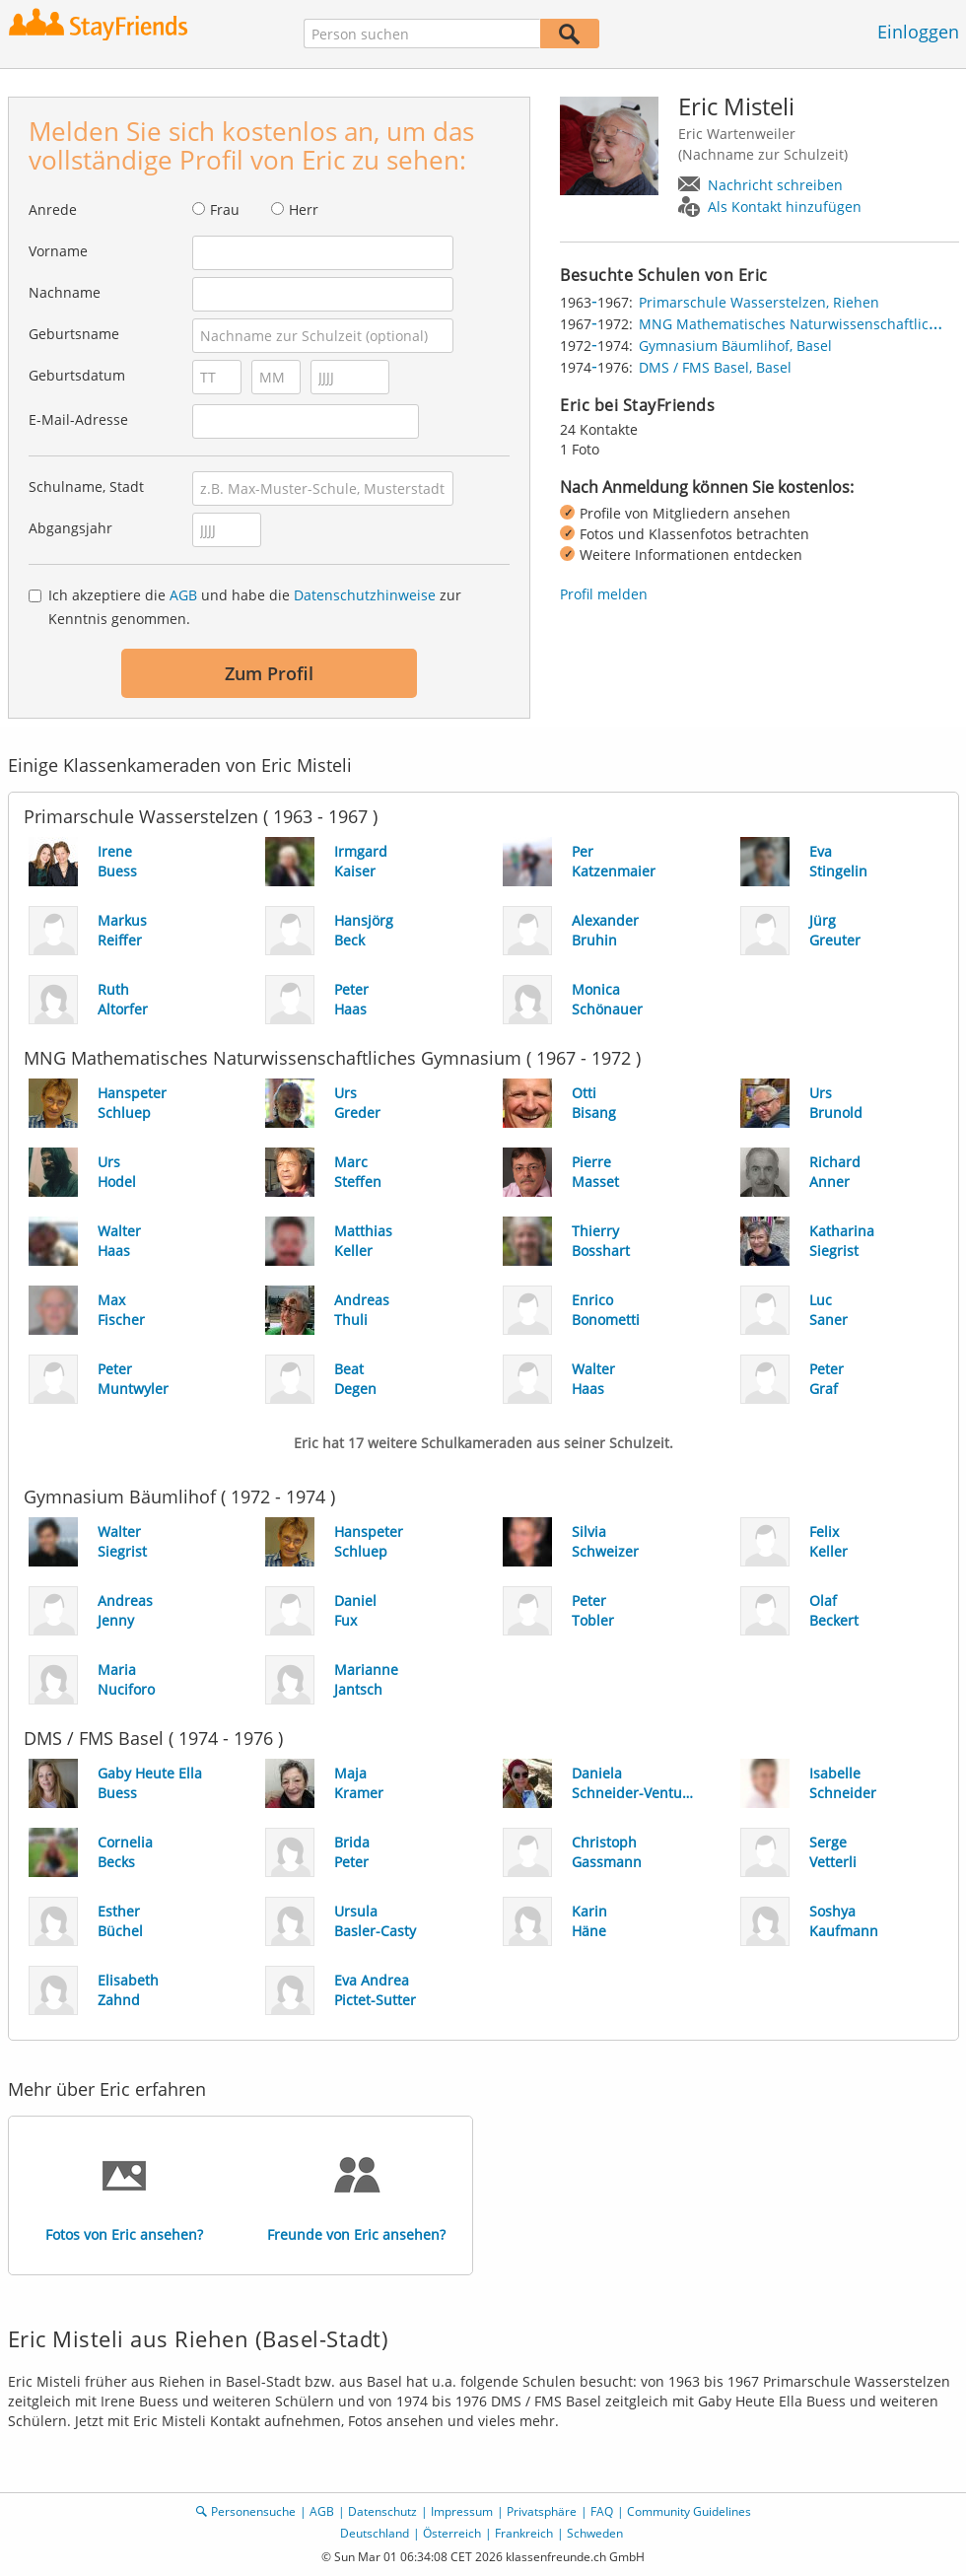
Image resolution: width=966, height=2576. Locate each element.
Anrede (53, 209)
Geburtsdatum (77, 375)
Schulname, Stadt (86, 486)
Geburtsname (74, 333)
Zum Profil (269, 673)
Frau (225, 209)
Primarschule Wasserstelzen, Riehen (759, 302)
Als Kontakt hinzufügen (785, 206)
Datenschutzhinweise (365, 595)
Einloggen (918, 31)
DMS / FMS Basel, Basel (715, 367)
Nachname (65, 292)
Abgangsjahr (70, 528)
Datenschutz (382, 2511)
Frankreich (524, 2533)
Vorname (58, 251)
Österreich (452, 2533)
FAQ (601, 2511)
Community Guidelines (689, 2511)
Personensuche (253, 2511)
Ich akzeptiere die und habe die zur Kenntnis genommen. (254, 607)
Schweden (595, 2533)
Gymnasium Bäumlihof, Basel (735, 345)
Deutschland (374, 2533)
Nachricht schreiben (775, 184)
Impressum (462, 2511)
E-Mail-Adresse (78, 419)
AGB (183, 595)
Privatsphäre (542, 2511)
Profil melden (604, 594)
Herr (303, 209)
